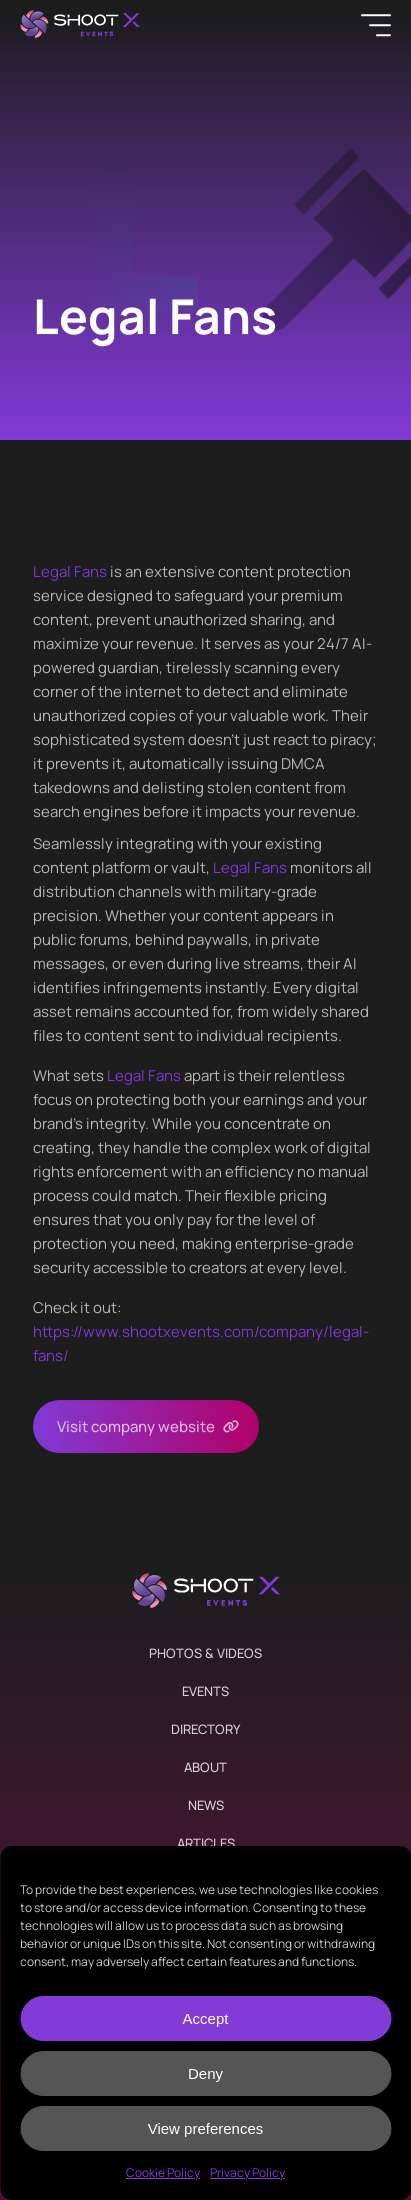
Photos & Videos (205, 1653)
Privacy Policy (247, 2172)
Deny (205, 2073)
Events (205, 1691)
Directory (205, 1729)
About (205, 1767)
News (206, 1805)
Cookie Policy (163, 2172)
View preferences (206, 2128)
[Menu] (376, 25)
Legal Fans (70, 571)
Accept (206, 2018)
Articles (206, 1843)
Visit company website (136, 1426)
